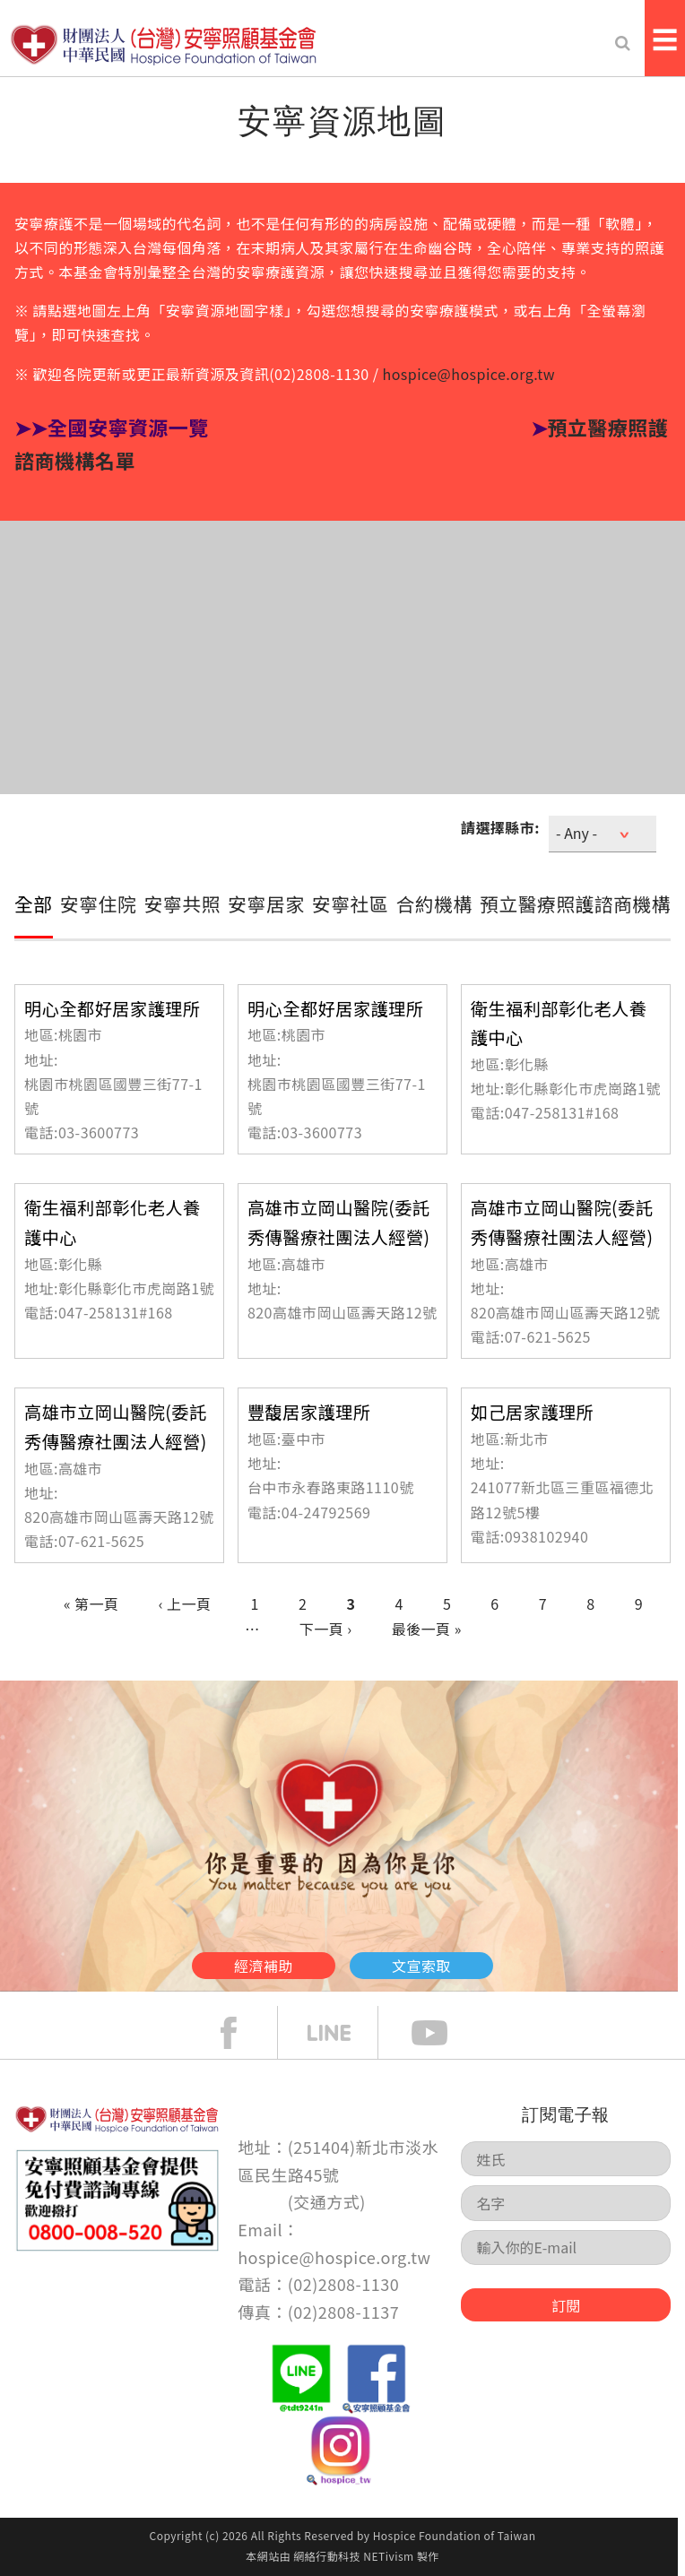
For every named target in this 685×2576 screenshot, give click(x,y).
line (342, 2033)
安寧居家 (266, 903)
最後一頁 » (427, 1628)
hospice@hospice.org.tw (469, 374)
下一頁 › (325, 1628)
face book (242, 2033)
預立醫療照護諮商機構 (575, 903)
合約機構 (434, 903)
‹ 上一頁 (185, 1603)
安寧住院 (98, 903)
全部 (33, 903)
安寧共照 (182, 903)
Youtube (443, 2033)
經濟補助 (263, 1965)
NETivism (388, 2555)
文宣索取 (421, 1965)
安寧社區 (350, 903)
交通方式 (326, 2201)
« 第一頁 (91, 1603)
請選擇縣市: (500, 827)
